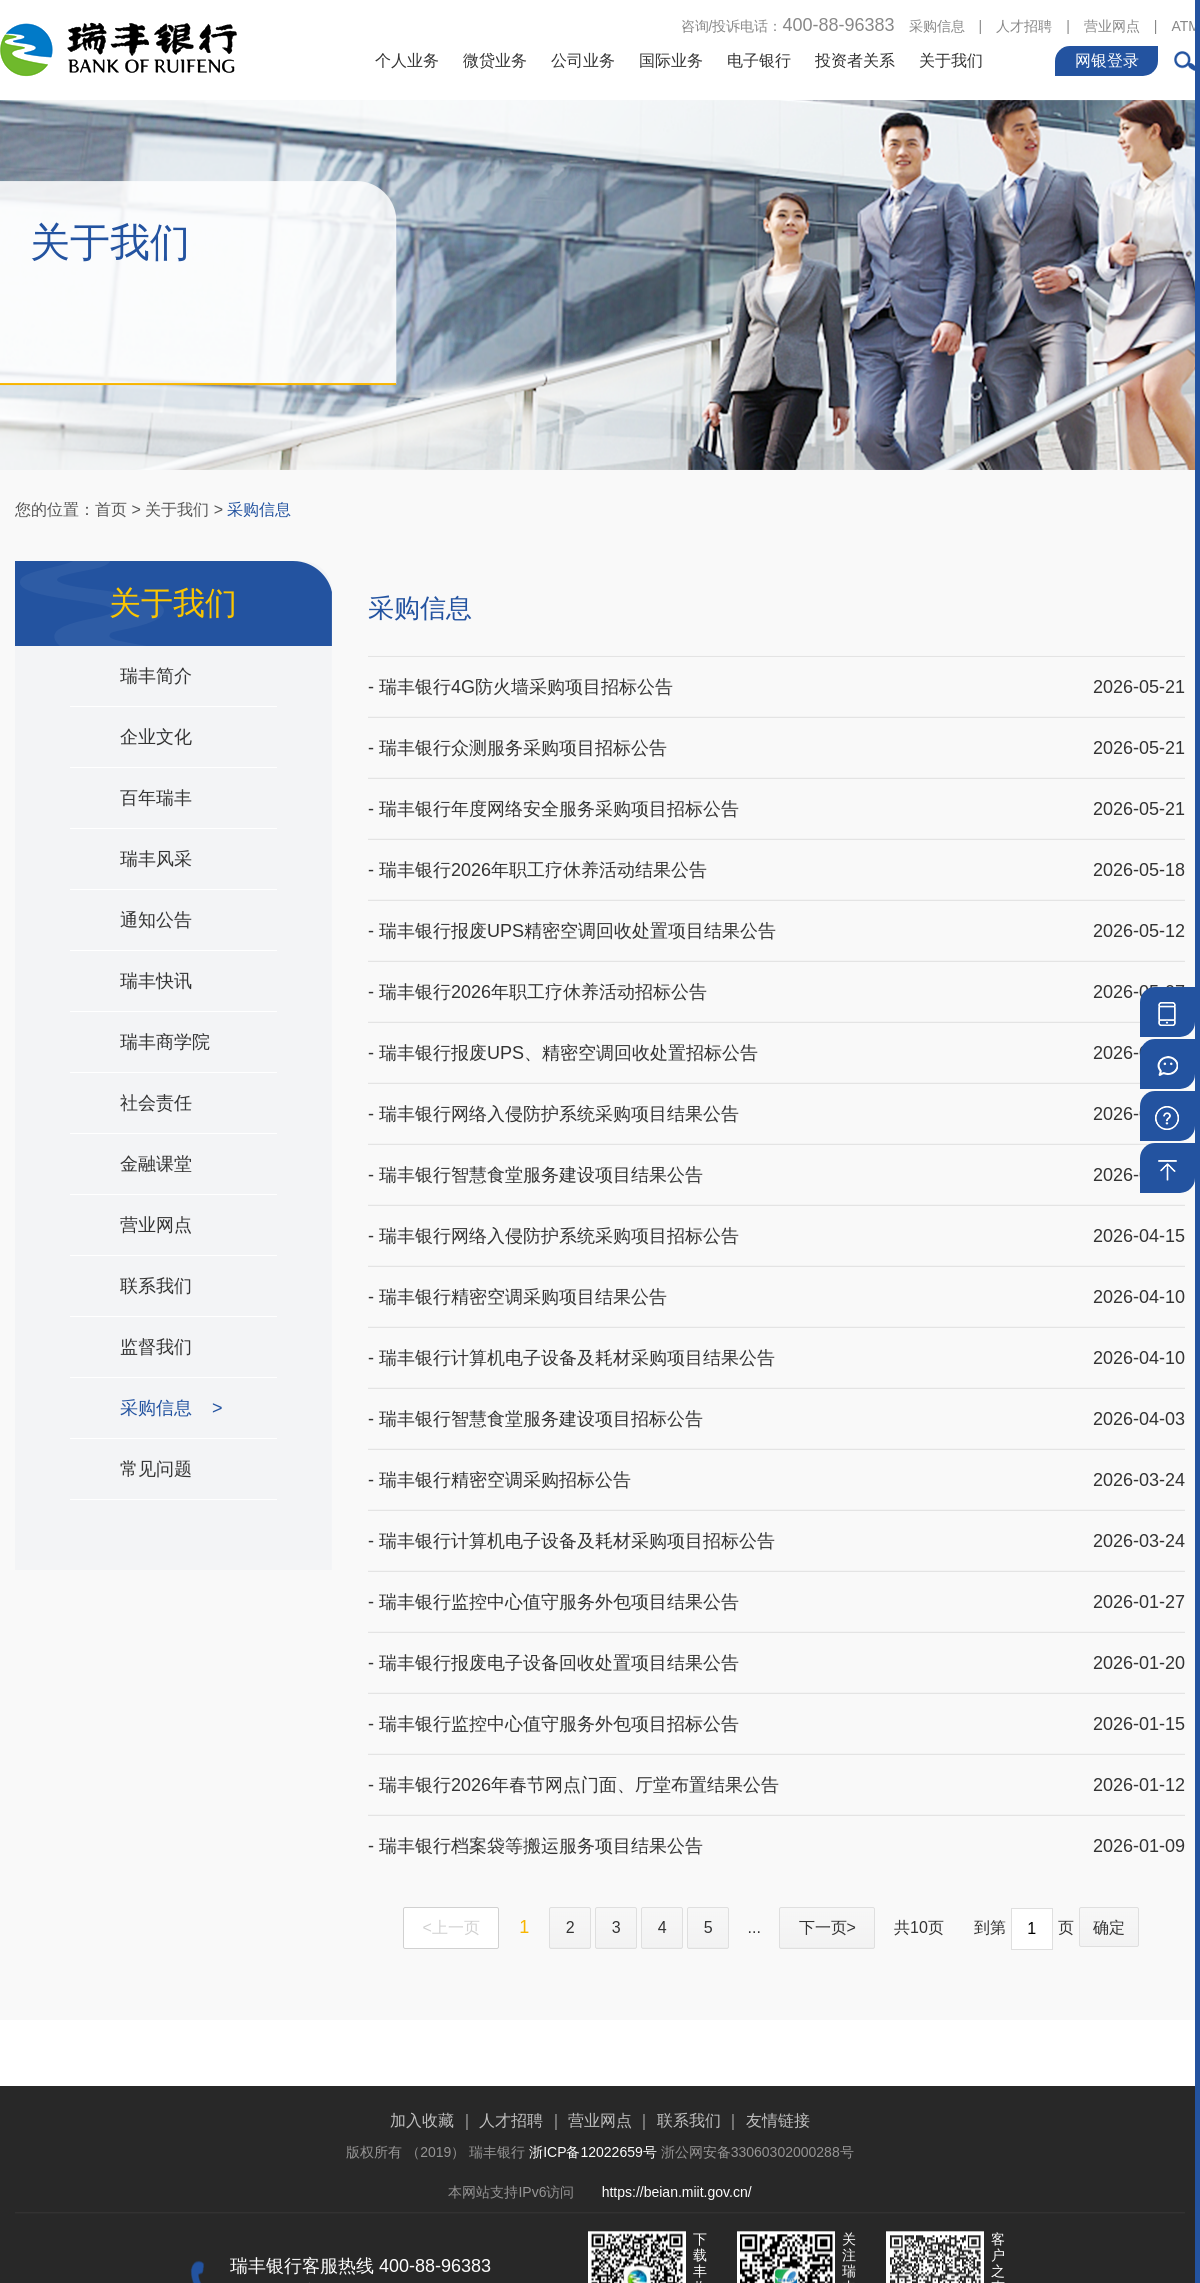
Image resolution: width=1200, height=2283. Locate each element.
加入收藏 (422, 2182)
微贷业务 (495, 58)
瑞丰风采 (161, 859)
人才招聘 (1024, 24)
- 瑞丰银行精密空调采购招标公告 (499, 1459)
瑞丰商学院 (170, 1042)
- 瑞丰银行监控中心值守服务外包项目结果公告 (553, 1581)
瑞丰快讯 (161, 981)
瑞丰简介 (161, 676)
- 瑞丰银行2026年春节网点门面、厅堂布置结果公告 (573, 1764)
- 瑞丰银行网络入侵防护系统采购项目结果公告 (553, 1093)
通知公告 (161, 920)
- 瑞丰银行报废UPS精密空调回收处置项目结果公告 (572, 910)
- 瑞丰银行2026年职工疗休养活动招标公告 (537, 971)
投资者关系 (855, 58)
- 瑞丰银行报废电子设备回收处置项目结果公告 (553, 1642)
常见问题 (161, 1469)
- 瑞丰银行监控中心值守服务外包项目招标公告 (553, 1703)
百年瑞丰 (161, 798)
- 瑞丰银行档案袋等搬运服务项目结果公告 (535, 1825)
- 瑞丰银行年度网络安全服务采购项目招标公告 (553, 788)
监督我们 (161, 1347)
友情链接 (778, 2182)
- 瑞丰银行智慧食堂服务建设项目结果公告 (535, 1154)
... (754, 1927)
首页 (111, 509)
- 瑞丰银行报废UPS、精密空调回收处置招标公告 (563, 1032)
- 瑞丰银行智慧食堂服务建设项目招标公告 (535, 1398)
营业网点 (1112, 24)
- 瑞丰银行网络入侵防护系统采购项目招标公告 (553, 1215)
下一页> (827, 1927)
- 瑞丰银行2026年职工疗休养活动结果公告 (537, 849)
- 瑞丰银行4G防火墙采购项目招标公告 (520, 666)
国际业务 (671, 58)
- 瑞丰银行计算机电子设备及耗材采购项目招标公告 (571, 1520)
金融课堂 (161, 1164)
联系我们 (161, 1286)
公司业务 (583, 58)
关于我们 (951, 58)
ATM (1185, 24)
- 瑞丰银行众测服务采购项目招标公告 (517, 727)
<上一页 (451, 1927)
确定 (1109, 1927)
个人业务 (407, 58)
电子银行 (759, 58)
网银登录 (1107, 58)
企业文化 (161, 737)
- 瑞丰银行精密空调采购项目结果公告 (517, 1276)
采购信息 (937, 24)
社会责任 (161, 1103)
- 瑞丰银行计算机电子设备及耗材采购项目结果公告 (571, 1337)
